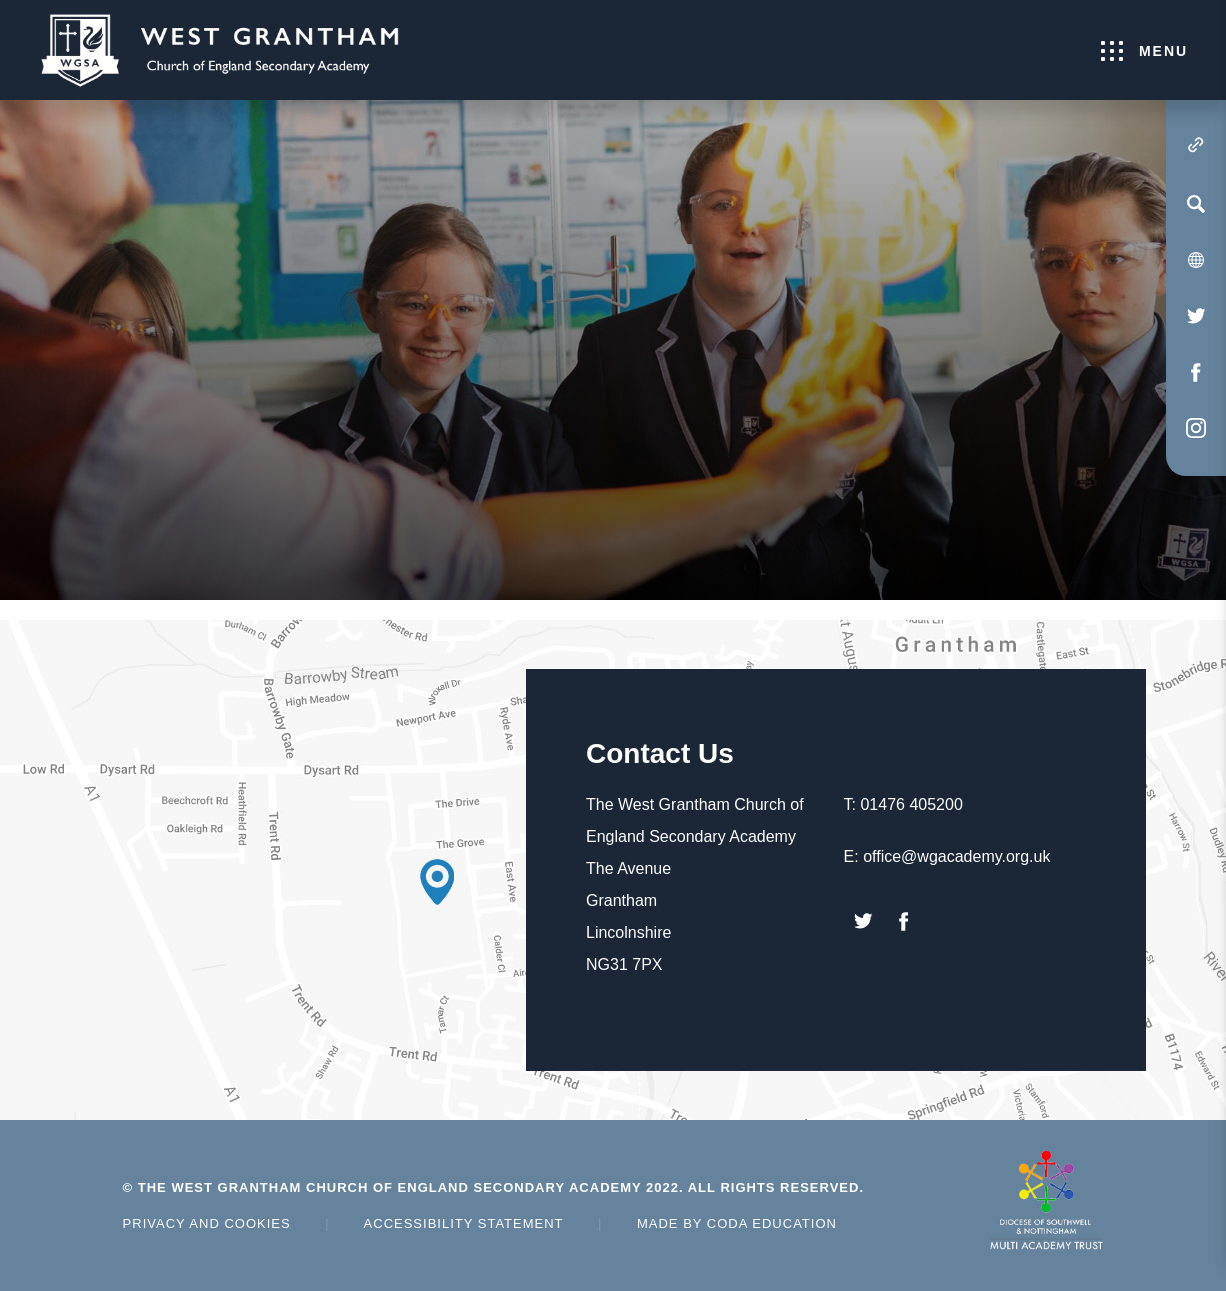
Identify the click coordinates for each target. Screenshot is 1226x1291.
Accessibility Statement (464, 1223)
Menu (1144, 51)
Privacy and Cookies (207, 1223)
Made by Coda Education (737, 1223)
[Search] (1196, 204)
